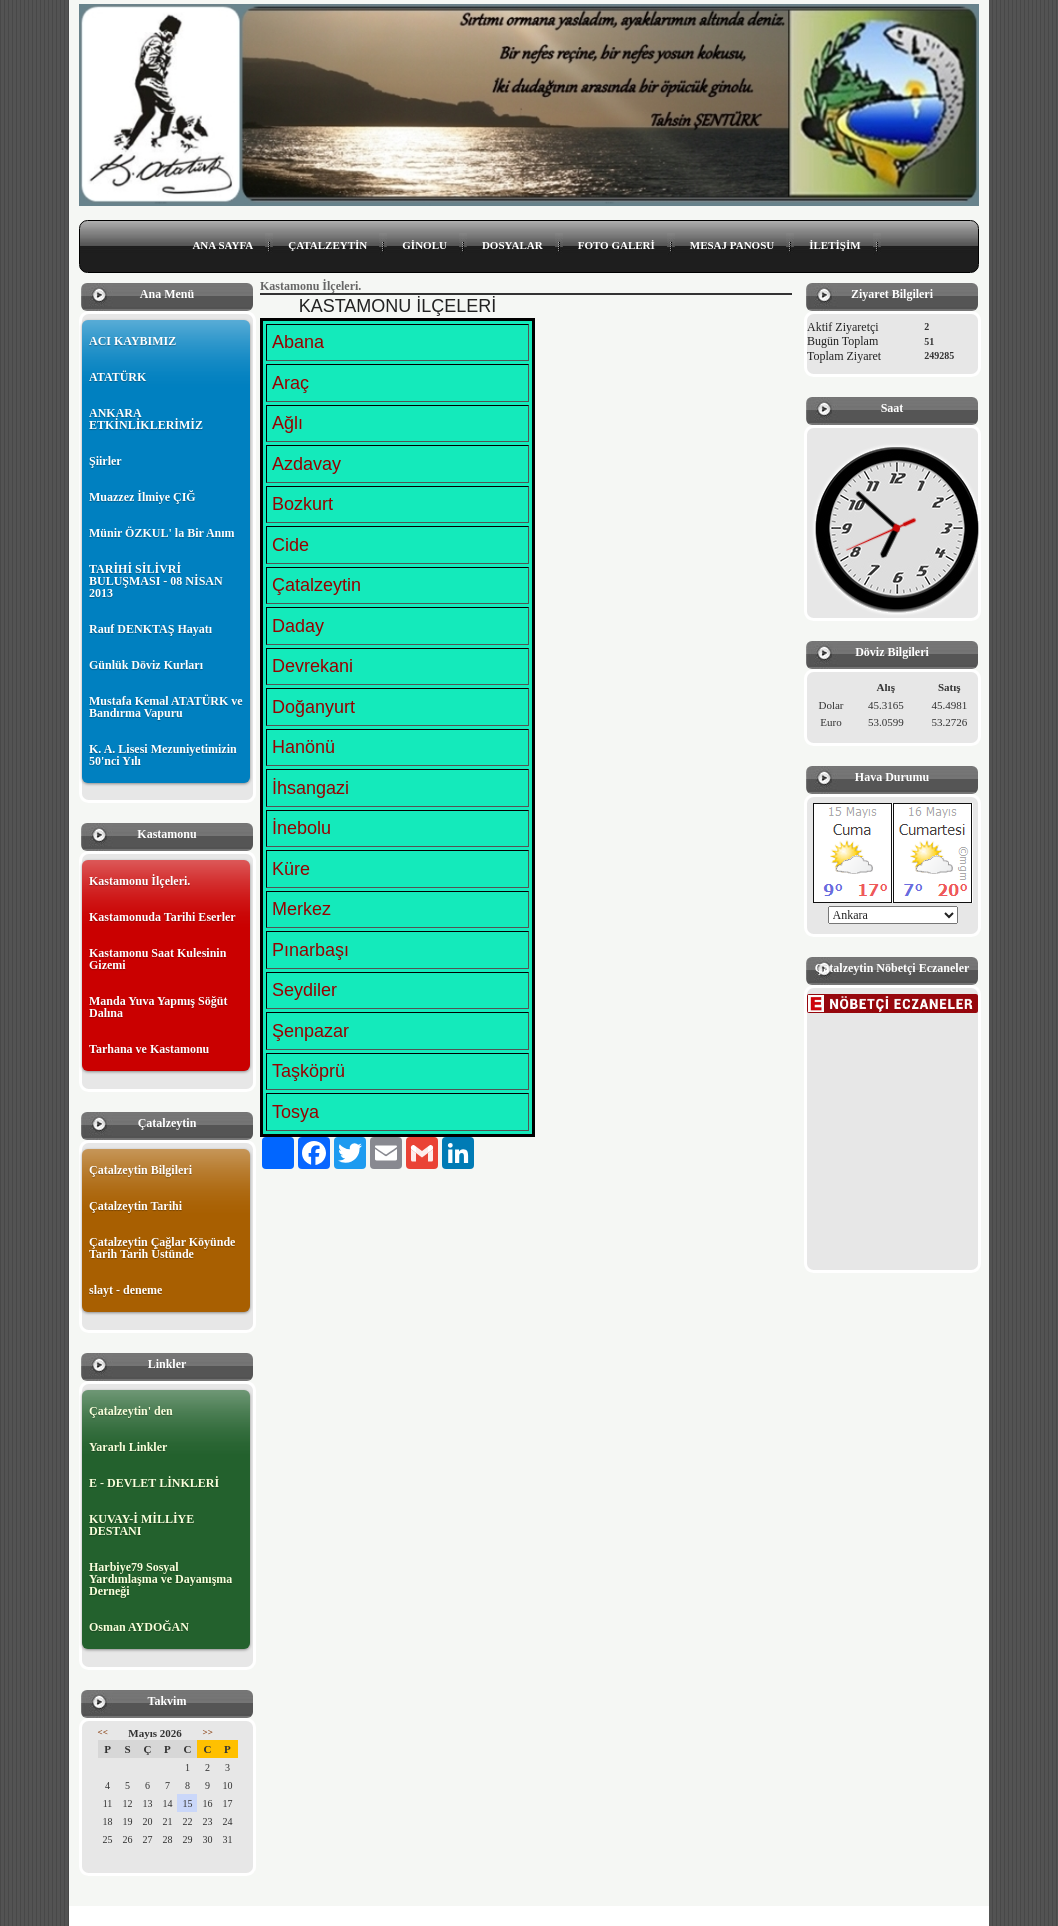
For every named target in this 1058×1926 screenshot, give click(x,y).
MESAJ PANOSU (732, 245)
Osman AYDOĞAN (139, 1627)
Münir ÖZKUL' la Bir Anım (162, 533)
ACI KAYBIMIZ (132, 341)
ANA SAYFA (222, 245)
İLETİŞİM (834, 245)
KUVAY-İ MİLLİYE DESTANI (141, 1525)
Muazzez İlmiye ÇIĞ (142, 497)
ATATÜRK (117, 377)
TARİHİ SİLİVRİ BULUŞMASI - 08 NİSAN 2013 (156, 581)
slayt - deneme (125, 1290)
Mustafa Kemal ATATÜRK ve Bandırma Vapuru (166, 707)
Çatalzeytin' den (131, 1411)
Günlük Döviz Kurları (146, 665)
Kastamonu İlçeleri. (139, 881)
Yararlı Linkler (128, 1447)
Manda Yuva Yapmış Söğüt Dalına (158, 1007)
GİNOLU (424, 245)
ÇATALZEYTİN (327, 245)
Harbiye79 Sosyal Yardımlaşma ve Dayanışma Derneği (160, 1579)
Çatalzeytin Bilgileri (140, 1170)
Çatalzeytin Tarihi (135, 1206)
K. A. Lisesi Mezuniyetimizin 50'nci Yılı (163, 755)
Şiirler (105, 461)
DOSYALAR (512, 245)
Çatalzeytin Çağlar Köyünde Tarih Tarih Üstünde (162, 1248)
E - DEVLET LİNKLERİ (154, 1483)
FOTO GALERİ (616, 245)
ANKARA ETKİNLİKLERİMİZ (146, 419)
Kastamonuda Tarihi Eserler (162, 917)
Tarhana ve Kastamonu (149, 1049)
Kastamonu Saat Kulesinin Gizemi (157, 959)
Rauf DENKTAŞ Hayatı (150, 629)
